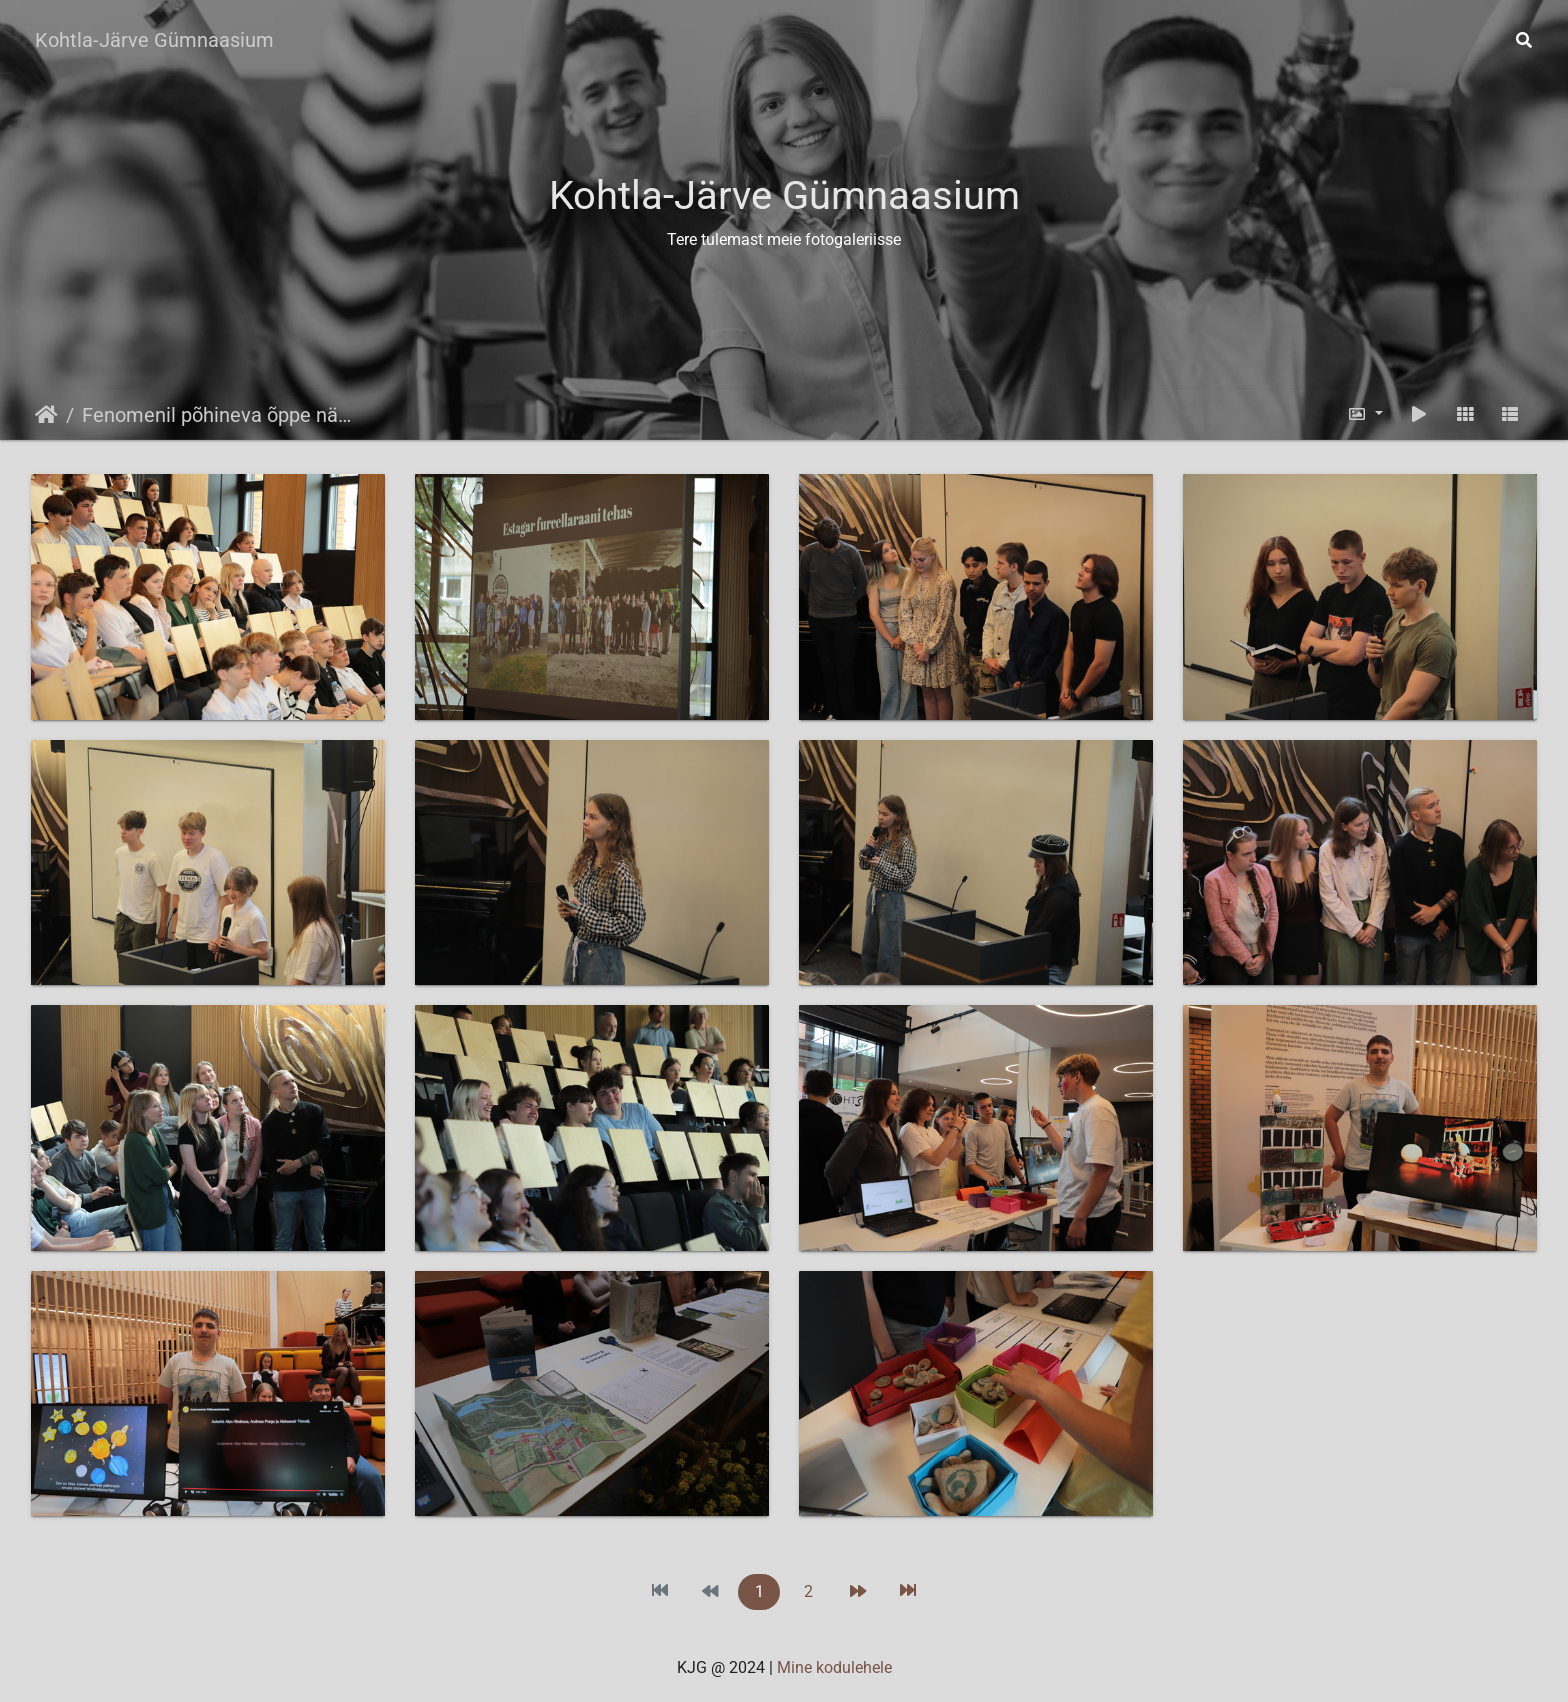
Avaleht (46, 415)
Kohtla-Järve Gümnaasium (154, 40)
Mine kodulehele (834, 1667)
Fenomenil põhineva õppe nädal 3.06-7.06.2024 (220, 415)
